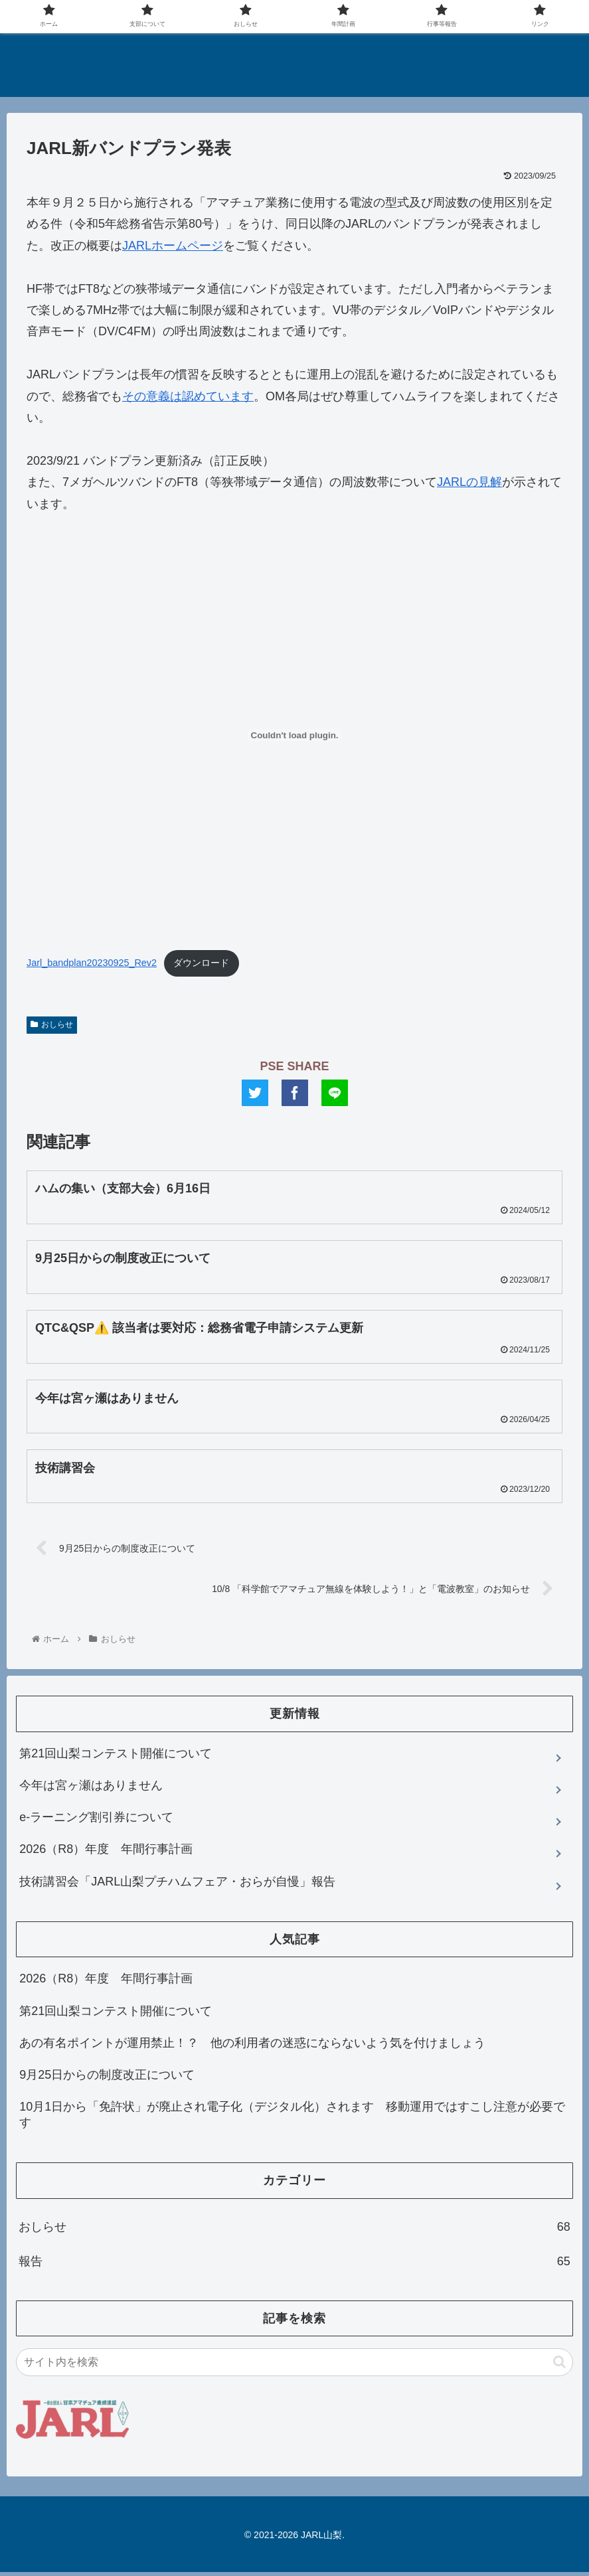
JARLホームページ (172, 245)
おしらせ (52, 1024)
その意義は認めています (188, 396)
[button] (559, 2366)
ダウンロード (201, 962)
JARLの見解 (469, 482)
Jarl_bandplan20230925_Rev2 (92, 962)
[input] (294, 2366)
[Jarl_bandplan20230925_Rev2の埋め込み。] (294, 735)
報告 (294, 2265)
